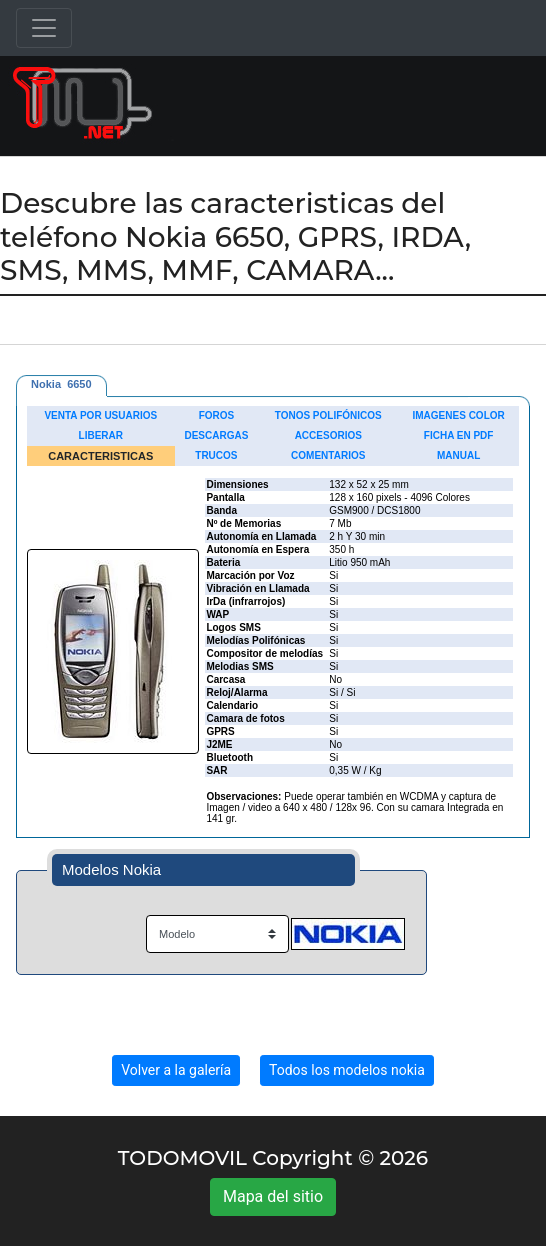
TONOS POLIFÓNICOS (328, 415)
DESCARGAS (216, 435)
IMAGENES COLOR (459, 415)
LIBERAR (101, 435)
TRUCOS (216, 455)
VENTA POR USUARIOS (100, 415)
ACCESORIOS (328, 435)
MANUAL (458, 455)
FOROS (217, 415)
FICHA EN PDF (459, 435)
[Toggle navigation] (44, 28)
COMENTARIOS (328, 455)
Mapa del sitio (273, 1196)
